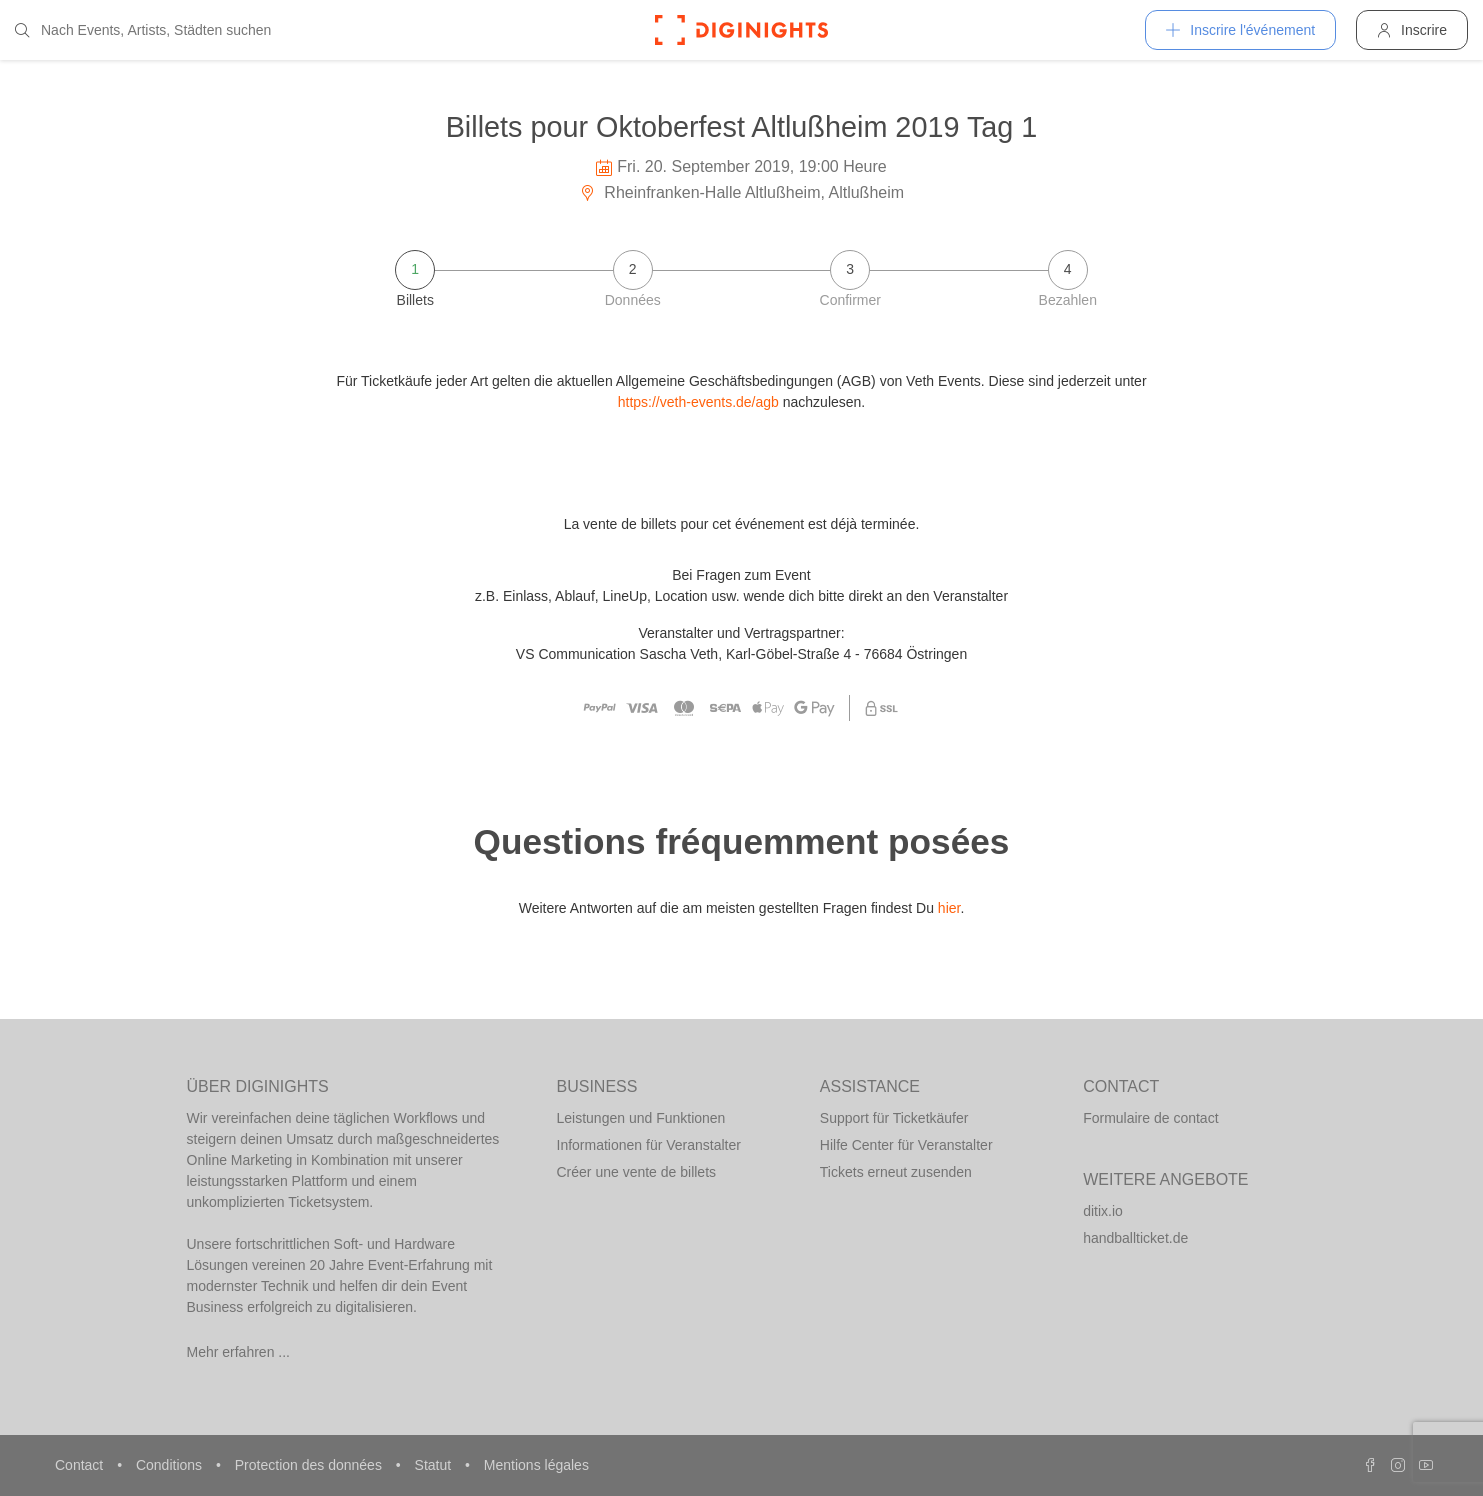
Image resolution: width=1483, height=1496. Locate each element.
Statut (435, 1465)
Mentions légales (536, 1465)
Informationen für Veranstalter (649, 1145)
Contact (81, 1465)
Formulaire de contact (1150, 1118)
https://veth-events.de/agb (698, 402)
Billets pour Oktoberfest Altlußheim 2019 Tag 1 (742, 127)
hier (949, 908)
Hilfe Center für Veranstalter (906, 1145)
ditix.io (1103, 1211)
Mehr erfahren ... (239, 1352)
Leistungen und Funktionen (641, 1118)
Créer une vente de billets (637, 1172)
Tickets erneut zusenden (896, 1172)
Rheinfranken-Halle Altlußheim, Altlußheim (741, 192)
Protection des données (310, 1465)
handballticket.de (1135, 1238)
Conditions (171, 1465)
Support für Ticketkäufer (894, 1118)
